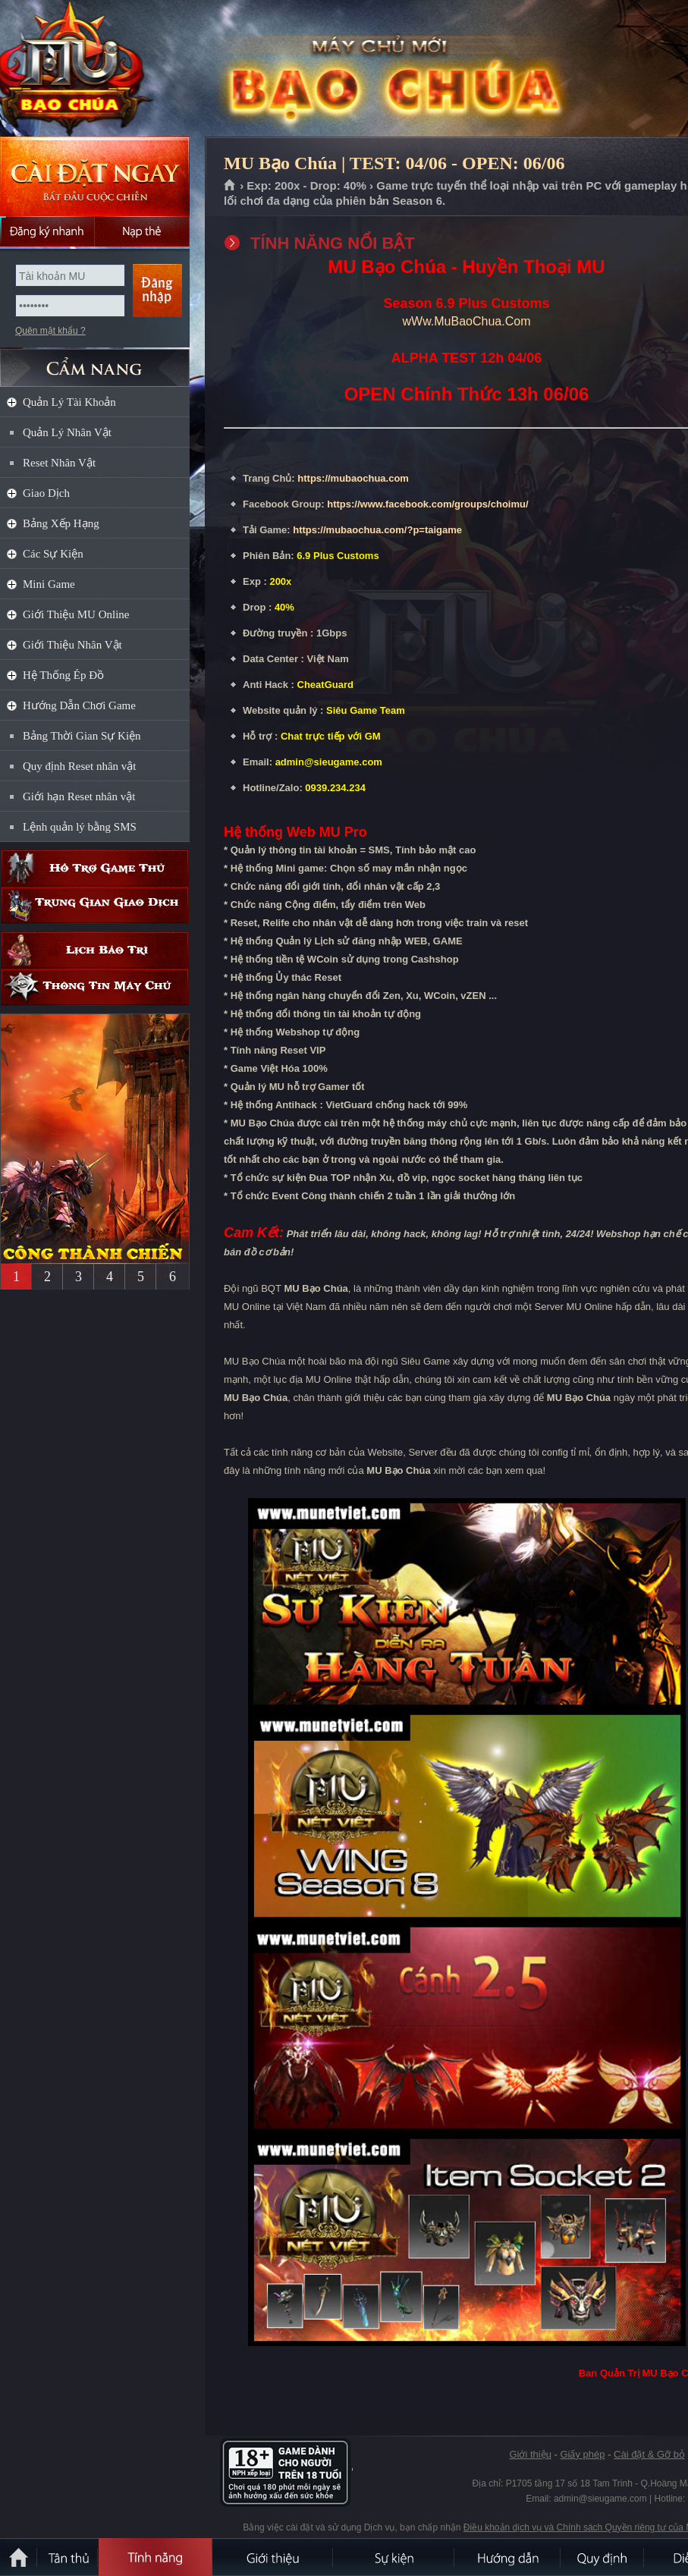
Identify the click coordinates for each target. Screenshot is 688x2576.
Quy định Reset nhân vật (79, 766)
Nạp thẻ (142, 231)
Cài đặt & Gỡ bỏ (649, 2454)
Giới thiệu (530, 2454)
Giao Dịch (46, 493)
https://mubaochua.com (353, 478)
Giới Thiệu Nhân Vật (72, 645)
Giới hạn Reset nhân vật (79, 796)
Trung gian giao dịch (95, 905)
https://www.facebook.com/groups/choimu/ (427, 504)
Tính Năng (155, 2557)
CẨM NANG (95, 361)
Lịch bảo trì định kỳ (95, 950)
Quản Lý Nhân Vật (67, 432)
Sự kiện (394, 2557)
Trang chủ (230, 185)
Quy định (603, 2557)
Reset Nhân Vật (59, 463)
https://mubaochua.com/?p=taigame (377, 530)
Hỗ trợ (95, 868)
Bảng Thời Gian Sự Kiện (82, 736)
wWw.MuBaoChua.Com (467, 321)
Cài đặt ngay (95, 176)
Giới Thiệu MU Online (76, 614)
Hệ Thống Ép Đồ (63, 675)
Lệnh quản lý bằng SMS (80, 827)
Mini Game (49, 584)
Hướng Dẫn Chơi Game (79, 705)
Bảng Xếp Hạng (61, 523)
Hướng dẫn (508, 2557)
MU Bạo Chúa (109, 69)
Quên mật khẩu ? (50, 330)
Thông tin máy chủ (95, 987)
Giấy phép (582, 2454)
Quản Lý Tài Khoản (69, 402)
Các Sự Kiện (53, 554)
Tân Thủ (68, 2557)
